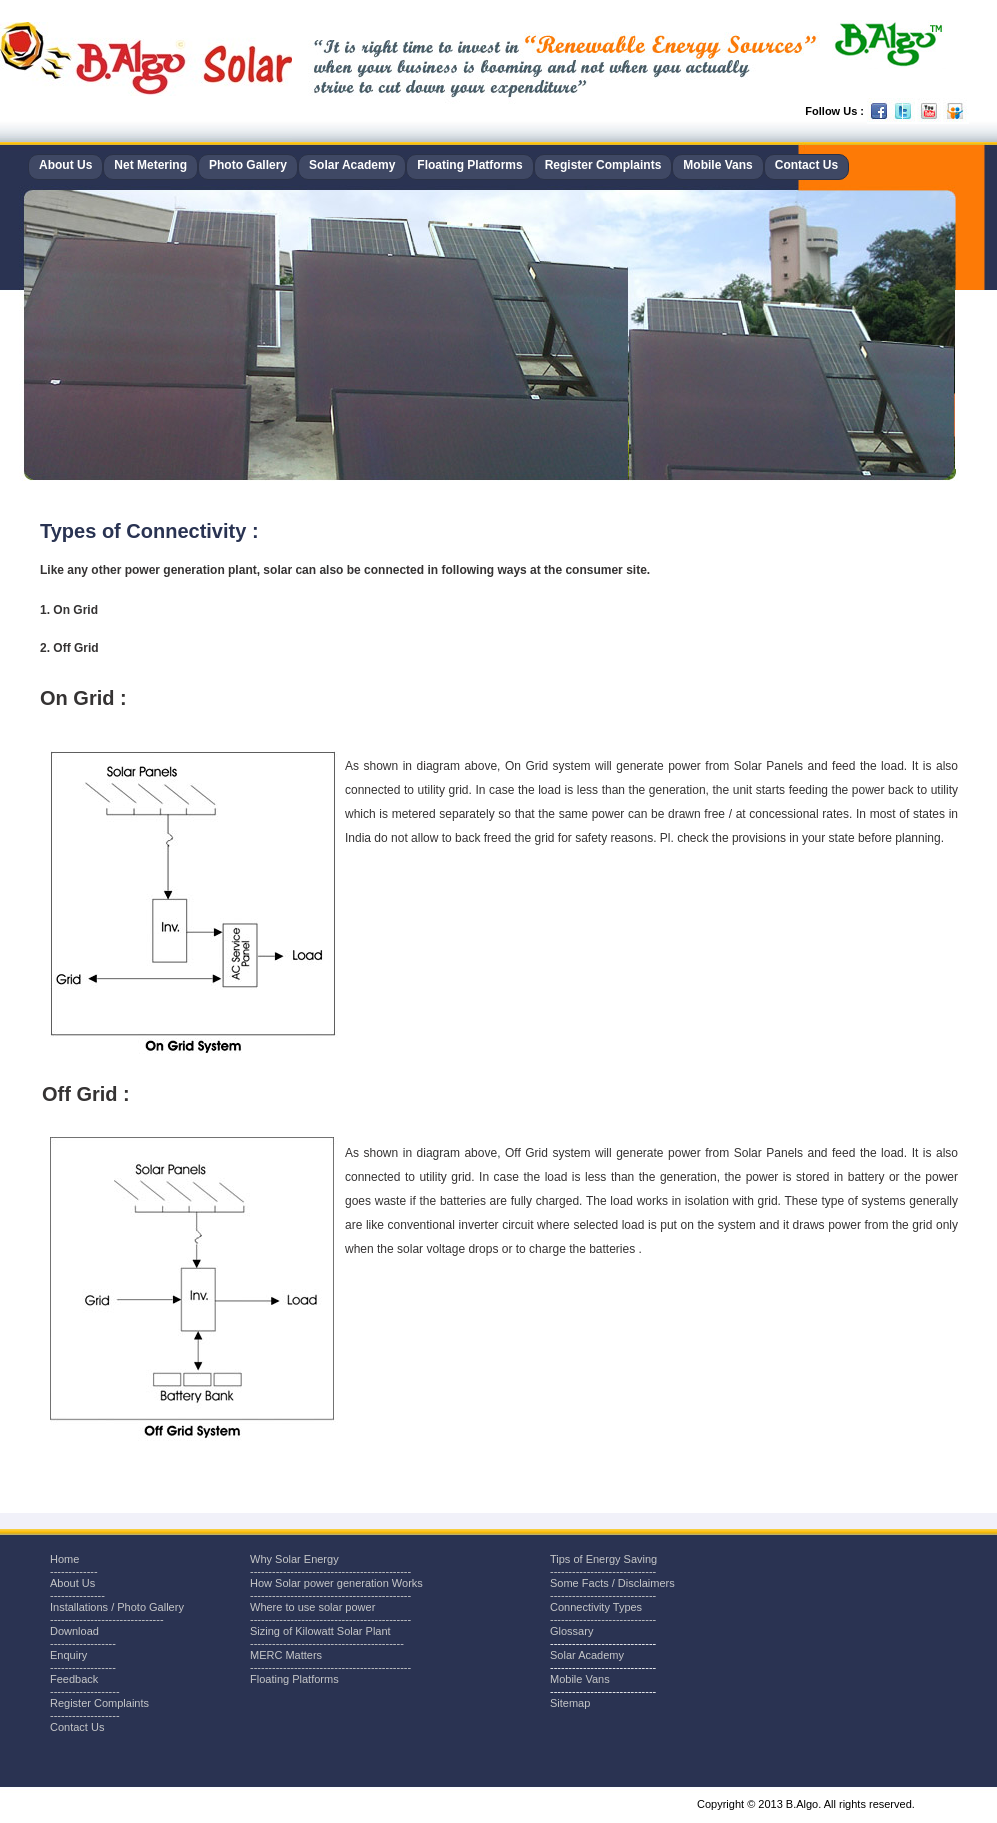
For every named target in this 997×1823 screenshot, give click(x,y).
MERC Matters (286, 1655)
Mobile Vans (717, 165)
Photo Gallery (248, 165)
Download (74, 1631)
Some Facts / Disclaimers (612, 1583)
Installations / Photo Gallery (117, 1607)
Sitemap (570, 1703)
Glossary (571, 1631)
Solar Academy (352, 165)
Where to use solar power (312, 1607)
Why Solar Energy (294, 1559)
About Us (65, 165)
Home (64, 1559)
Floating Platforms (469, 165)
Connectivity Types (596, 1607)
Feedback (74, 1679)
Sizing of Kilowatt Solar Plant (320, 1631)
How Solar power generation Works (336, 1583)
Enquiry (68, 1655)
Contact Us (806, 165)
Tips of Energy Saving (603, 1559)
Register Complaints (603, 165)
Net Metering (150, 165)
